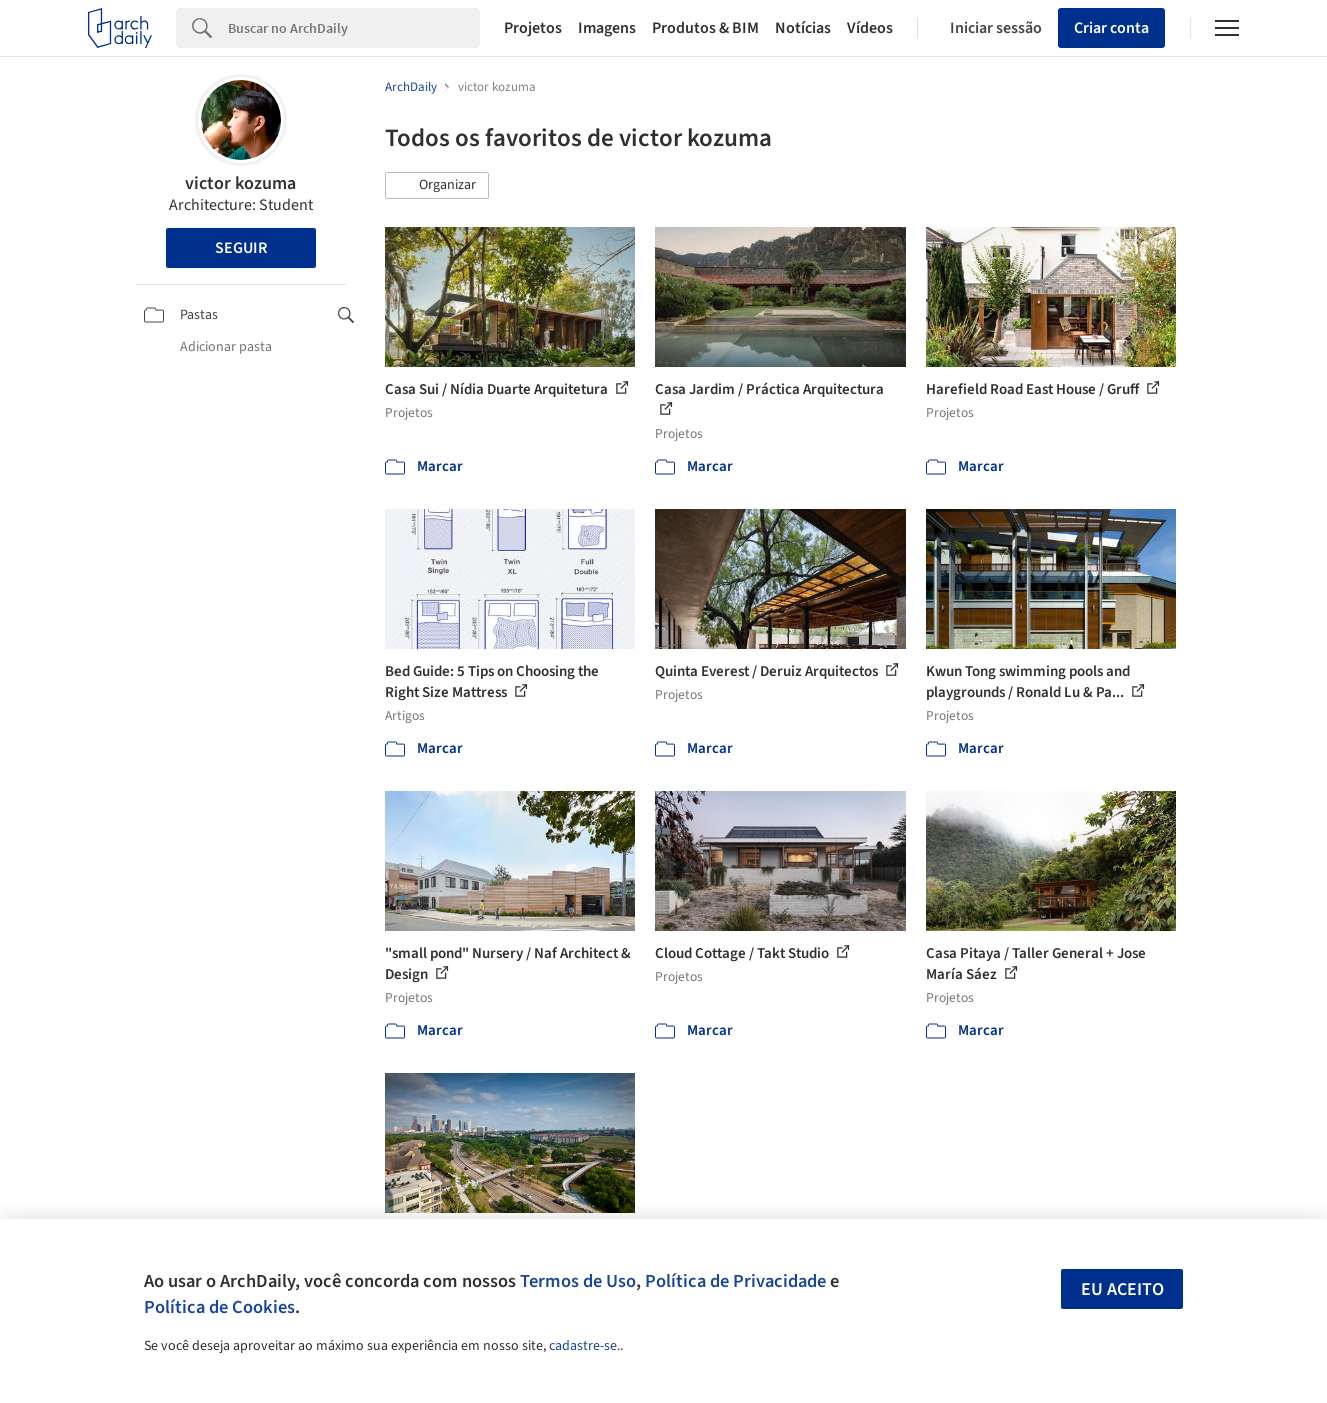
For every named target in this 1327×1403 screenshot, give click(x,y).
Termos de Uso (578, 1281)
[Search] (354, 28)
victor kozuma (240, 183)
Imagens (607, 28)
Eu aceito (1122, 1289)
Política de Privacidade (735, 1281)
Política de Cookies (219, 1307)
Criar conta (1111, 28)
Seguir (241, 248)
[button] (437, 186)
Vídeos (870, 28)
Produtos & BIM (705, 28)
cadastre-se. (584, 1346)
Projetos (533, 28)
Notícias (803, 28)
